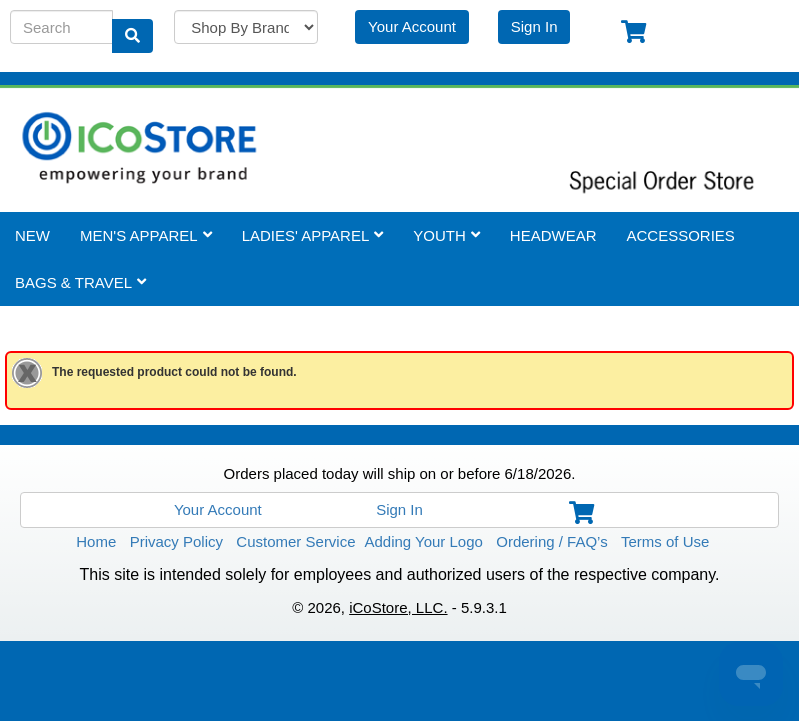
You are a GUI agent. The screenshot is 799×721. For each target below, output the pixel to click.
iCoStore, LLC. (398, 606)
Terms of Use (665, 540)
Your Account (412, 25)
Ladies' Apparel (313, 234)
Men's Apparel (146, 234)
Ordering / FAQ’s (551, 540)
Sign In (534, 25)
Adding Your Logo (423, 540)
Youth (446, 234)
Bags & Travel (80, 281)
